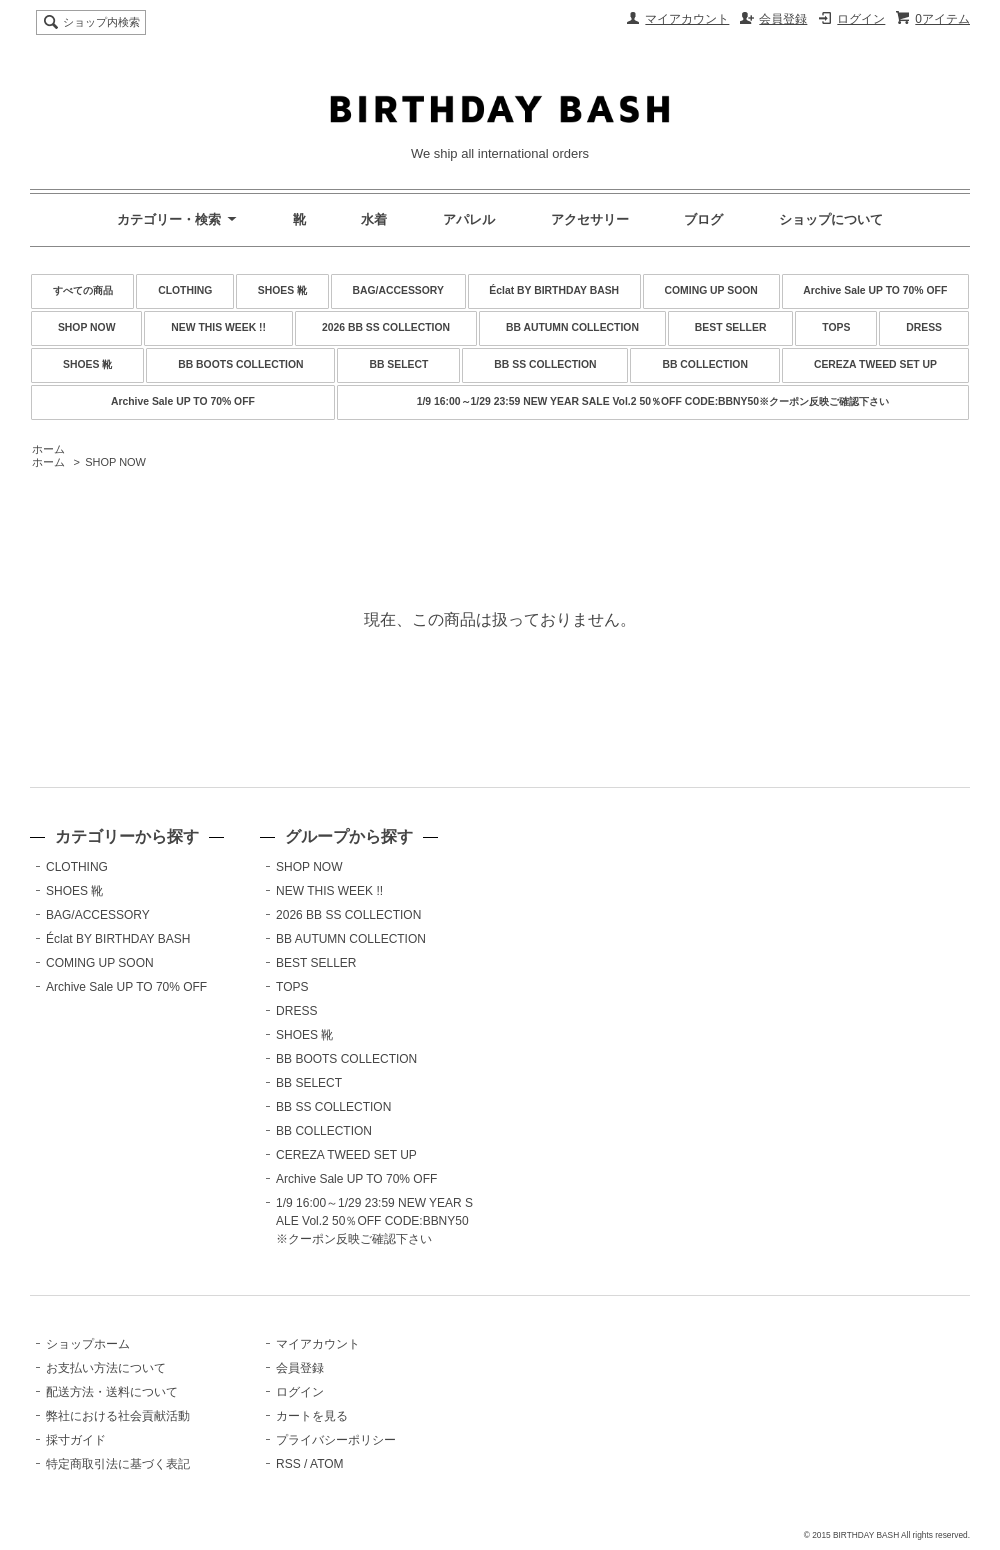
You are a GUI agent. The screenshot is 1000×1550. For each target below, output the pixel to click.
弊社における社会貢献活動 (118, 1416)
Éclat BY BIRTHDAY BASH (554, 290)
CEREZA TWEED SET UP (875, 364)
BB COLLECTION (704, 364)
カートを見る (312, 1416)
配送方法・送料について (112, 1392)
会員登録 (783, 19)
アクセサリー (590, 219)
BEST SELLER (731, 327)
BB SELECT (398, 364)
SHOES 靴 (282, 290)
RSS (288, 1464)
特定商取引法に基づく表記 (118, 1464)
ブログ (703, 219)
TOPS (836, 327)
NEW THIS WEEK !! (218, 327)
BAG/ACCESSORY (398, 290)
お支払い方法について (106, 1368)
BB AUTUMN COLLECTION (572, 327)
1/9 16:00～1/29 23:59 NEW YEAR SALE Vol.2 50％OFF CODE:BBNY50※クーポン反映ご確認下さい (653, 401)
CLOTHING (185, 290)
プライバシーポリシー (336, 1440)
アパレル (469, 219)
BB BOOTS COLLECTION (240, 364)
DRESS (924, 327)
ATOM (327, 1464)
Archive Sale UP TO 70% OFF (875, 290)
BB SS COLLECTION (545, 364)
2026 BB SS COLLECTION (386, 327)
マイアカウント (687, 19)
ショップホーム (88, 1344)
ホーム (48, 449)
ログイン (861, 19)
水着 (374, 219)
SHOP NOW (87, 327)
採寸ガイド (76, 1440)
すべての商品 (83, 290)
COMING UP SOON (711, 290)
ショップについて (831, 219)
